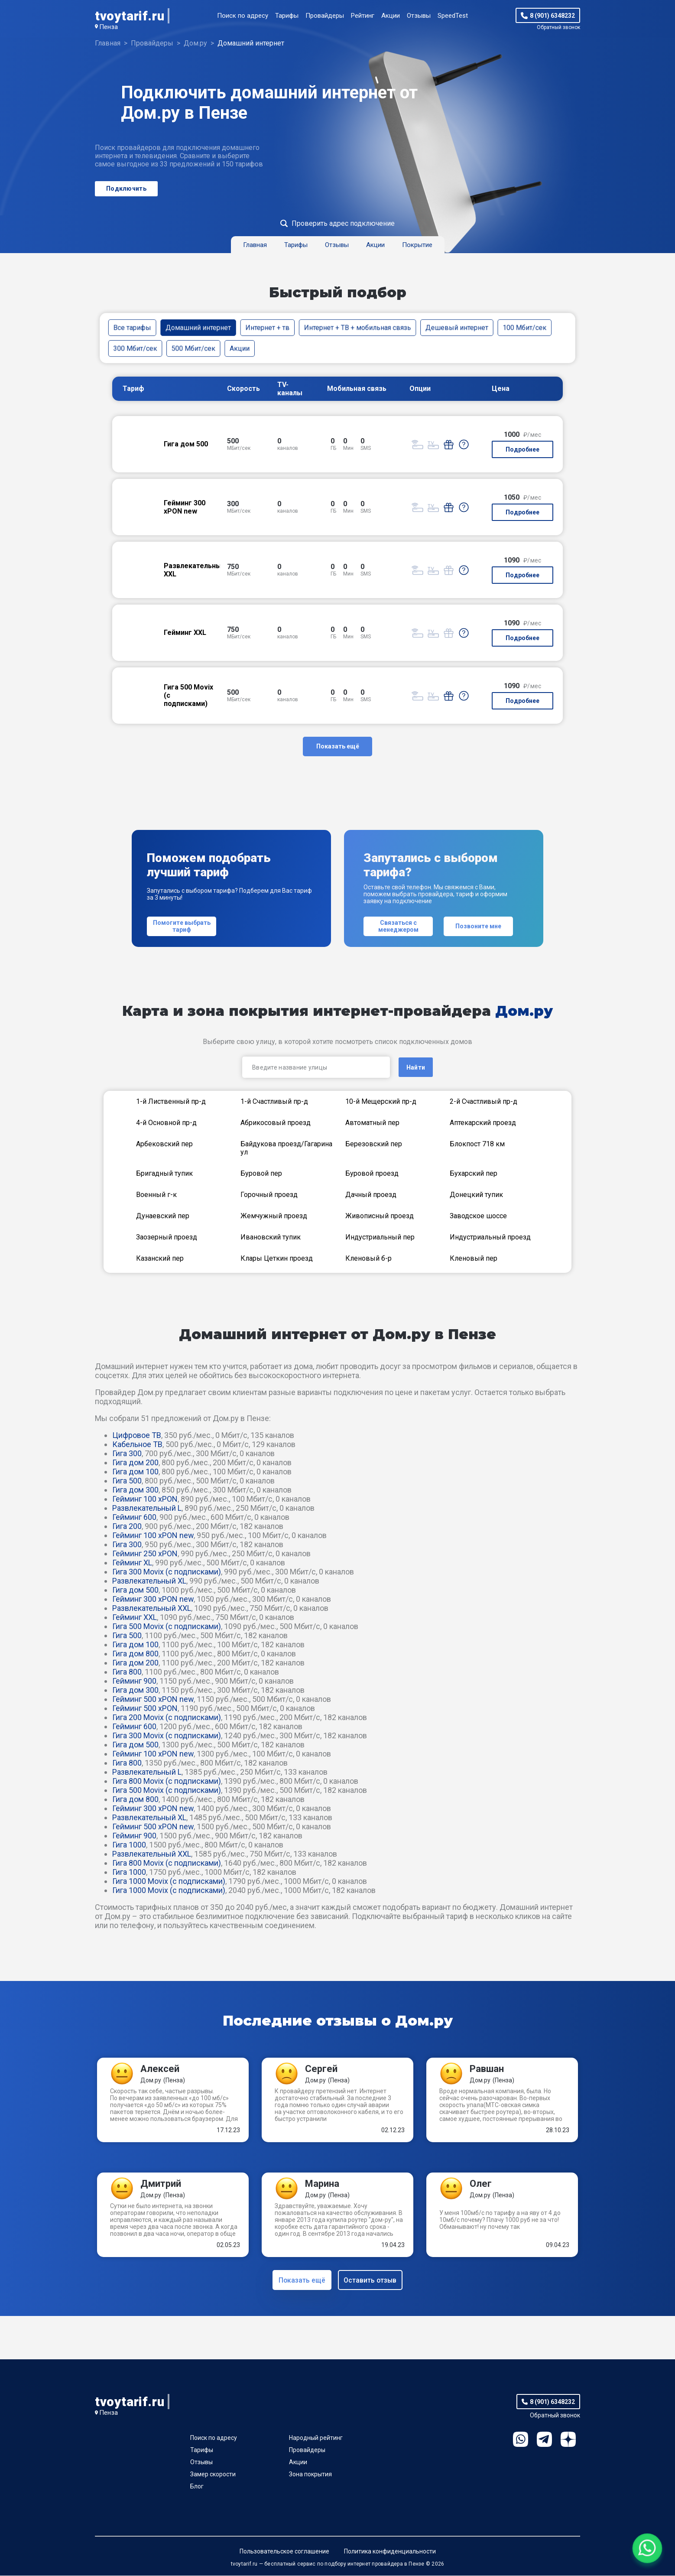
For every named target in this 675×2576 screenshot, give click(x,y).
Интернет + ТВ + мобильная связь (357, 327)
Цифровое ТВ (136, 1435)
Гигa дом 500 (135, 1589)
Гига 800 (127, 1671)
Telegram (544, 2439)
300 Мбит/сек (135, 348)
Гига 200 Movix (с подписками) (166, 1717)
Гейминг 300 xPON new (153, 1598)
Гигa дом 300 (135, 1489)
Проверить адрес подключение (343, 223)
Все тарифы (132, 327)
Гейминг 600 (134, 1517)
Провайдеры (324, 16)
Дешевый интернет (456, 327)
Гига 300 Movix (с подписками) (166, 1571)
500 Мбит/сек (193, 348)
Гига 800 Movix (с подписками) (166, 1781)
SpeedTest (453, 16)
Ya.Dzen (568, 2439)
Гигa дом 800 (135, 1653)
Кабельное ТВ (137, 1444)
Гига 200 (127, 1526)
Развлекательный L (147, 1507)
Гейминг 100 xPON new (153, 1535)
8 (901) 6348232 (552, 15)
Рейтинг (362, 16)
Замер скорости (213, 2474)
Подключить (126, 188)
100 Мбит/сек (524, 327)
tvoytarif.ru (129, 15)
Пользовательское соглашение (284, 2551)
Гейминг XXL (134, 1617)
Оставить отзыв (370, 2280)
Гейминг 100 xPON (145, 1498)
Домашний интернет (198, 327)
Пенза (108, 26)
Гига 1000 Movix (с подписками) (168, 1881)
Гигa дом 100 (135, 1471)
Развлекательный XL (149, 1580)
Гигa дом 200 (135, 1462)
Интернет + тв (267, 327)
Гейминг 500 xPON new (153, 1699)
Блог (197, 2486)
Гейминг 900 (134, 1680)
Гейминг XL (132, 1562)
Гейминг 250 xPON (145, 1553)
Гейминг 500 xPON (145, 1708)
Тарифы (287, 16)
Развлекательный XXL (151, 1608)
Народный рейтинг (316, 2438)
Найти (415, 1067)
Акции (390, 16)
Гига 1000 (129, 1844)
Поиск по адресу (242, 16)
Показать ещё (337, 746)
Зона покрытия (310, 2474)
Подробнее (522, 449)
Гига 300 (127, 1453)
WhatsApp (520, 2439)
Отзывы (419, 16)
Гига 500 (127, 1480)
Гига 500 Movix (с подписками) (166, 1626)
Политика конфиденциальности (390, 2551)
